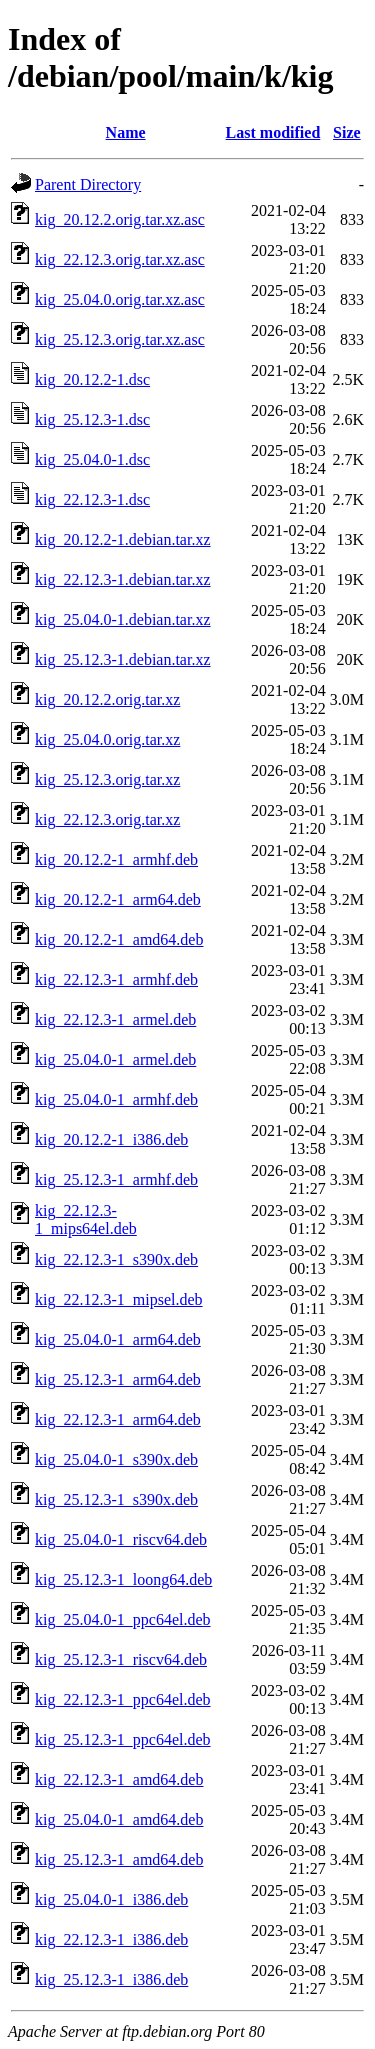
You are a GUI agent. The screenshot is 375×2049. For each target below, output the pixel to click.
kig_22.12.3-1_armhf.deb (116, 979)
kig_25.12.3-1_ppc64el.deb (123, 1739)
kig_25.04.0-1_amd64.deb (119, 1819)
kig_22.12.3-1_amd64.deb (119, 1779)
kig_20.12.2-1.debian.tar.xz (123, 539)
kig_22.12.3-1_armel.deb (115, 1019)
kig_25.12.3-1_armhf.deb (116, 1179)
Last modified (273, 132)
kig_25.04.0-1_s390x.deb (116, 1459)
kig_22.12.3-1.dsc (92, 499)
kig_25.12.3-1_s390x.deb (116, 1499)
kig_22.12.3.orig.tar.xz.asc (120, 259)
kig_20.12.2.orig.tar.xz (107, 699)
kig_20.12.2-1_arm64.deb (118, 899)
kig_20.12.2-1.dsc (92, 379)
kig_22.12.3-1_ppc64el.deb (123, 1699)
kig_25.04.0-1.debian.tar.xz (123, 619)
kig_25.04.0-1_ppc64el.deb (123, 1619)
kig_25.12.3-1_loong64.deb (123, 1579)
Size (347, 132)
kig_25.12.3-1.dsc (92, 419)
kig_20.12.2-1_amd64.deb (119, 939)
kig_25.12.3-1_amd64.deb (119, 1859)
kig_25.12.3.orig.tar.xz (107, 779)
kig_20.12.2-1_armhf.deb (116, 859)
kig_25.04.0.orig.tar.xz (107, 739)
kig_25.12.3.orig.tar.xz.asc (120, 339)
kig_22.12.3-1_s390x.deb (116, 1259)
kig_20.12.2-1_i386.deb (111, 1139)
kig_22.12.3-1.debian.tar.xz (123, 579)
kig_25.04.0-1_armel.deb (115, 1059)
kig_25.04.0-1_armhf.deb (116, 1099)
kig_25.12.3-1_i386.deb (111, 1979)
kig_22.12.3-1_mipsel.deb (119, 1299)
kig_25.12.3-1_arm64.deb (118, 1379)
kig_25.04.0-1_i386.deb (111, 1899)
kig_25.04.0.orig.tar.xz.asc (120, 299)
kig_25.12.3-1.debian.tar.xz (123, 659)
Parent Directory (88, 184)
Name (126, 132)
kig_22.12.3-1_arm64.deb (118, 1419)
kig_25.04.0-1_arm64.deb (118, 1339)
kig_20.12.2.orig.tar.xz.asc (120, 219)
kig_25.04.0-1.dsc (92, 459)
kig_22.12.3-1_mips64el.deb (86, 1219)
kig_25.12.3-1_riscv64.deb (121, 1659)
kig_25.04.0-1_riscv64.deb (121, 1539)
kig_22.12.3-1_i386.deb (111, 1939)
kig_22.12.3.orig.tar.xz (107, 819)
